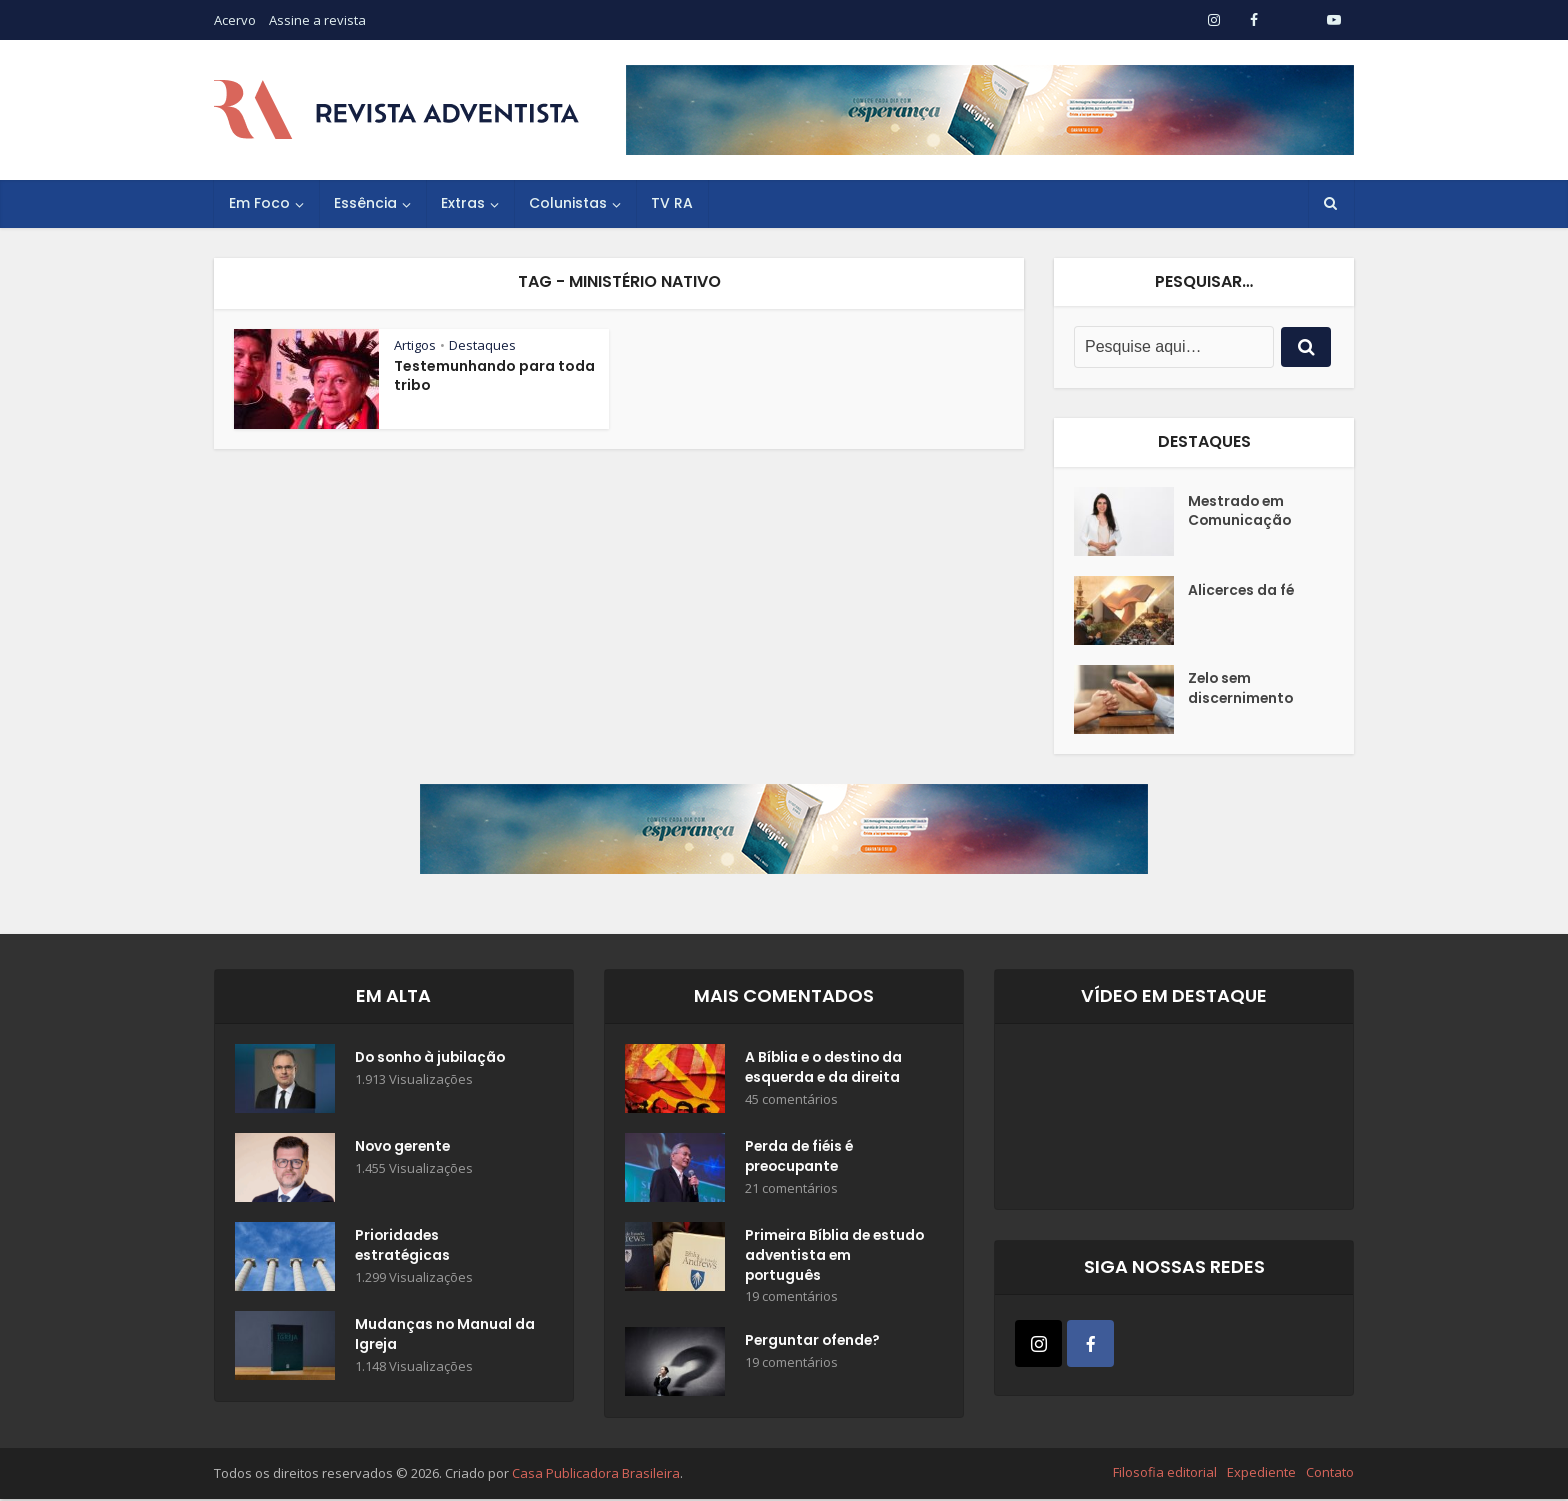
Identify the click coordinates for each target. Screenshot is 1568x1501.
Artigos (415, 345)
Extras (463, 203)
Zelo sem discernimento (1242, 690)
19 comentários (791, 1298)
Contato (1330, 1474)
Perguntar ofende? (814, 1344)
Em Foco (259, 203)
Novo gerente (405, 1148)
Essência (365, 203)
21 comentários (791, 1189)
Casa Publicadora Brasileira (596, 1475)
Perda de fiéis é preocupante (801, 1158)
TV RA (672, 203)
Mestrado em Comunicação (1240, 512)
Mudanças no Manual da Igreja (434, 1336)
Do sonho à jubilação (433, 1059)
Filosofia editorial (1165, 1474)
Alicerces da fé (1242, 591)
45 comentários (791, 1100)
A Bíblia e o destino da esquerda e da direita (826, 1069)
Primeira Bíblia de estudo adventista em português (827, 1257)
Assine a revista (317, 20)
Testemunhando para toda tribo (494, 375)
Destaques (482, 345)
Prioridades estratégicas (403, 1247)
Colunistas (568, 203)
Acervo (235, 20)
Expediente (1261, 1474)
